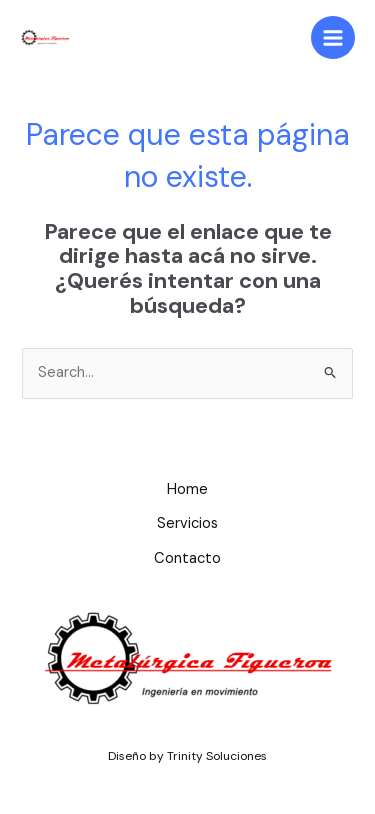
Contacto (187, 558)
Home (187, 489)
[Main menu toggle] (333, 38)
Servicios (187, 523)
